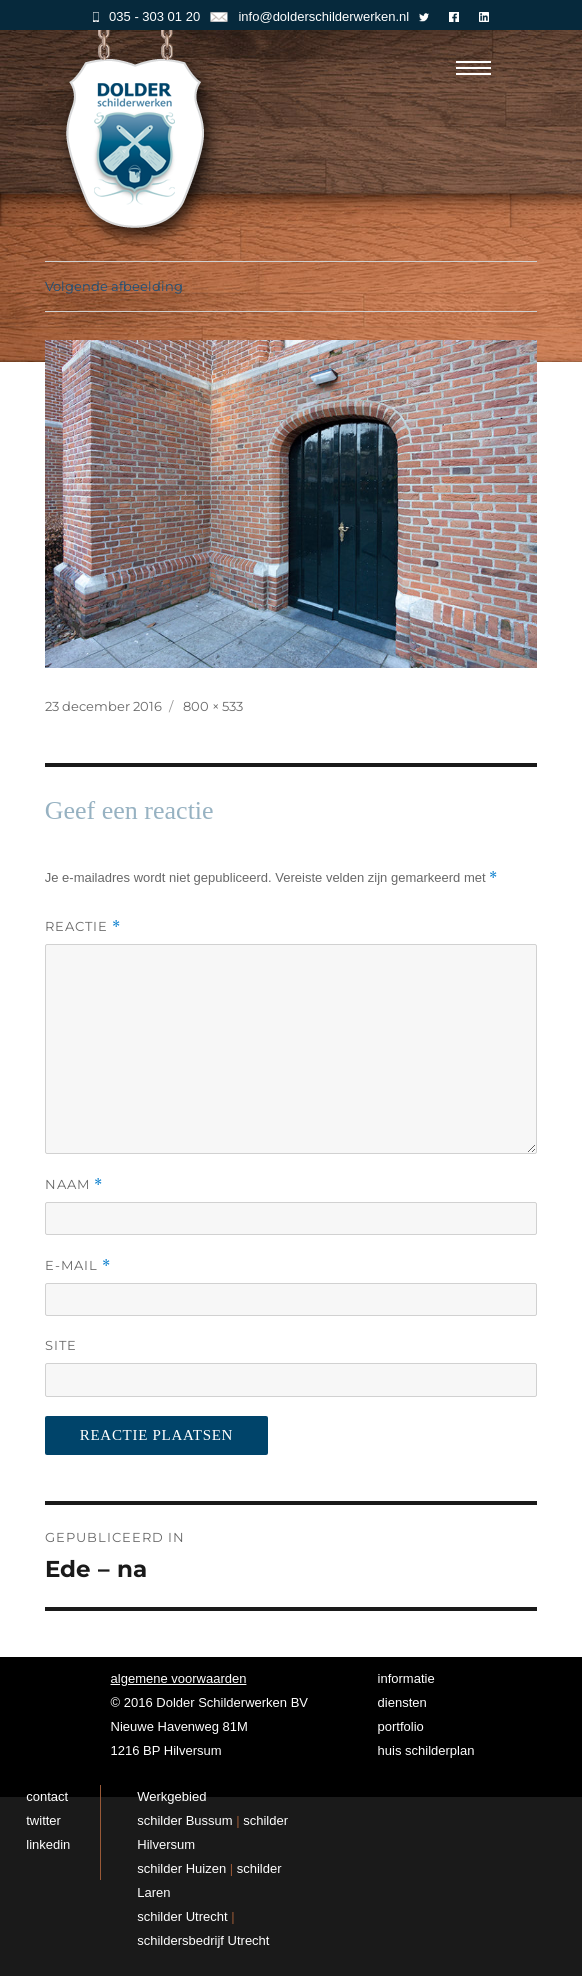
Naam (74, 1184)
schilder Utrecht (182, 1916)
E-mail (78, 1265)
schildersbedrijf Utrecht (203, 1940)
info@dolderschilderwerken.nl (309, 16)
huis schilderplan (426, 1750)
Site (61, 1345)
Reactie (83, 926)
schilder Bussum (184, 1820)
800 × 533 (213, 706)
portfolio (401, 1726)
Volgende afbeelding (114, 286)
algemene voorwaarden (179, 1678)
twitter (43, 1820)
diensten (402, 1702)
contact (47, 1796)
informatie (406, 1678)
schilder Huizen (181, 1868)
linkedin (48, 1844)
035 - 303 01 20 (146, 16)
